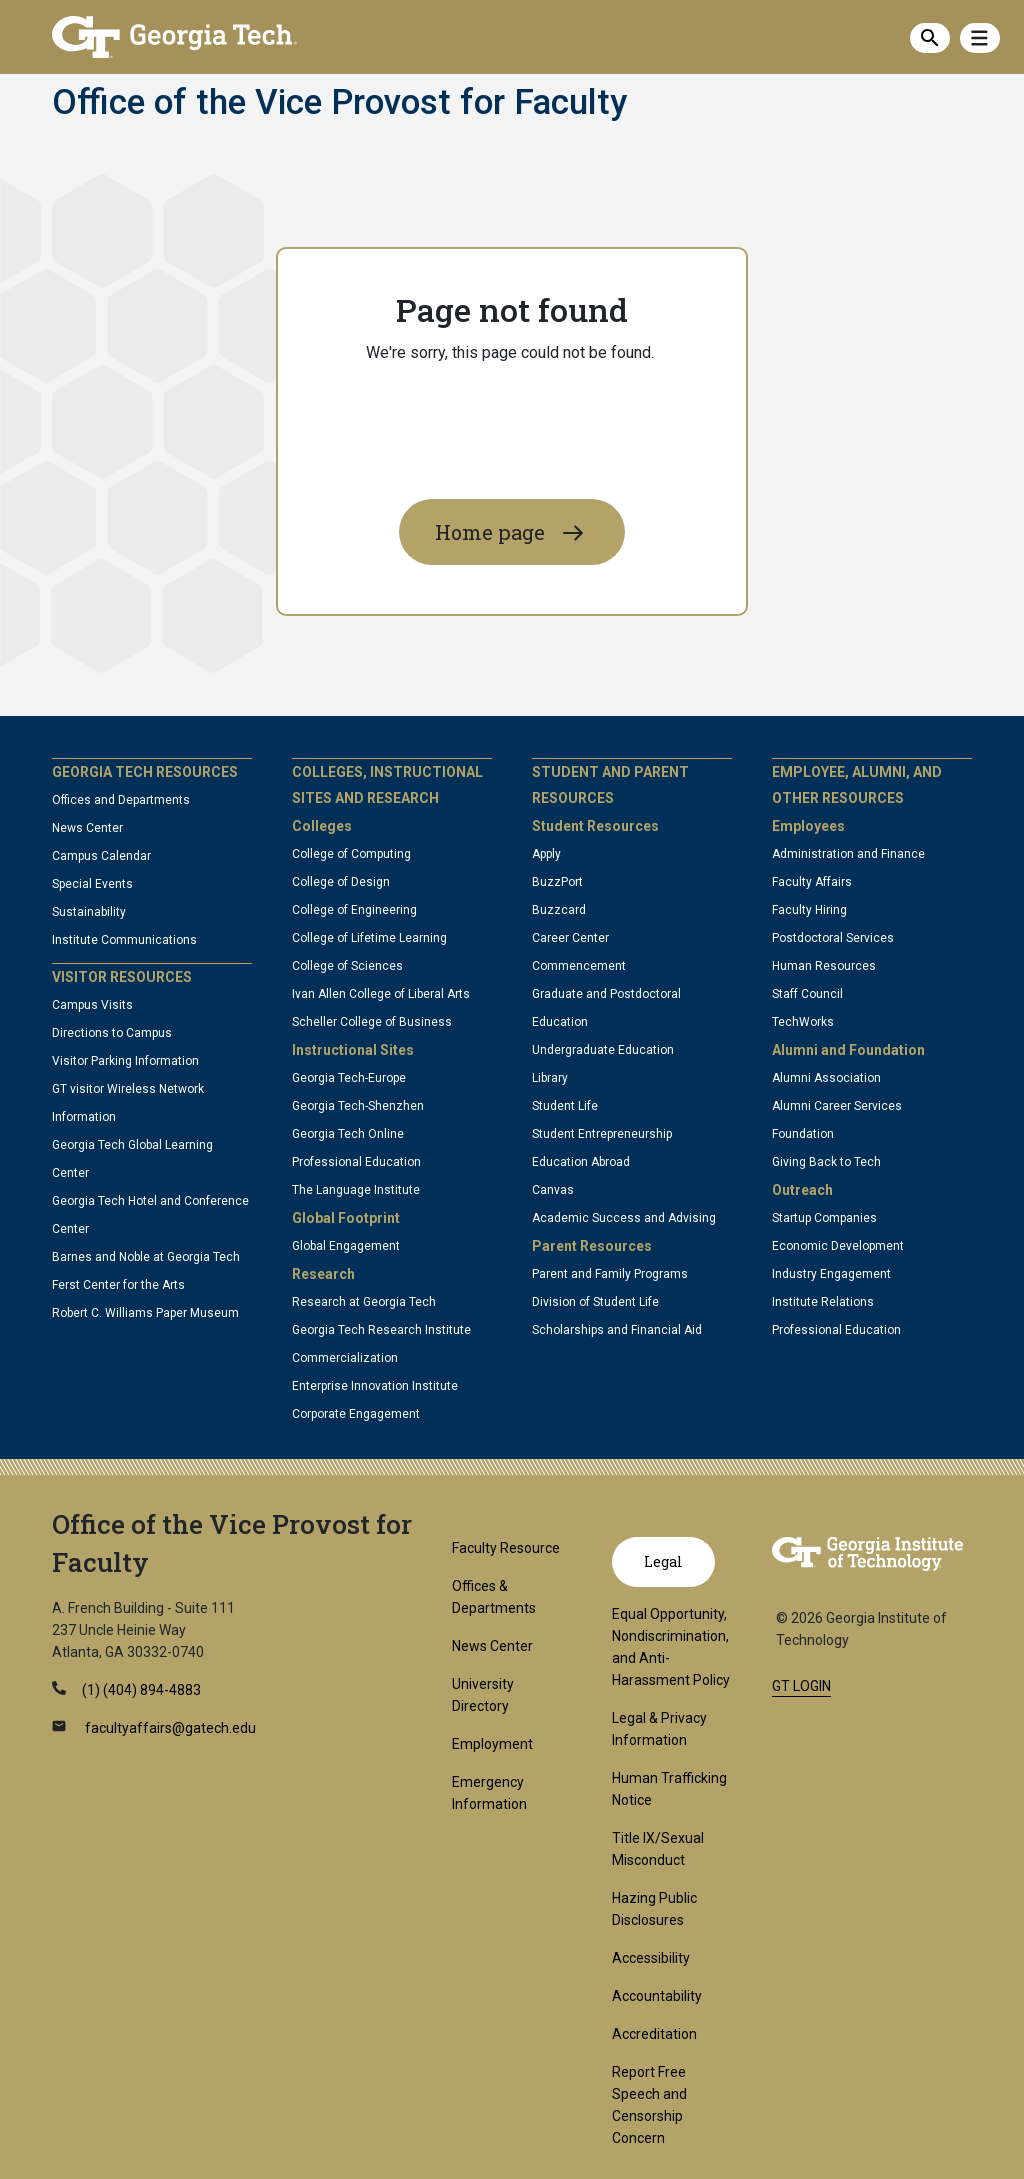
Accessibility (651, 1958)
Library (550, 1078)
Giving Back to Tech (826, 1162)
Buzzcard (559, 910)
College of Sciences (347, 966)
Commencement (579, 966)
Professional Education (356, 1162)
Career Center (570, 938)
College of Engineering (354, 910)
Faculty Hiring (809, 910)
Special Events (92, 884)
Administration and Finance (848, 854)
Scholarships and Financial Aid (617, 1330)
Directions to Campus (112, 1033)
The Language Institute (356, 1190)
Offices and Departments (121, 800)
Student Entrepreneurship (602, 1134)
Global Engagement (346, 1246)
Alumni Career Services (837, 1106)
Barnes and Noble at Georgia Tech (146, 1257)
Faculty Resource (506, 1548)
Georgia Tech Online (348, 1134)
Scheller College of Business (372, 1022)
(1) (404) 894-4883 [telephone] (141, 1690)
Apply (546, 854)
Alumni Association (826, 1078)
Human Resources (824, 966)
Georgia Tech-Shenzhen (358, 1106)
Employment (492, 1744)
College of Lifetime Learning (369, 938)
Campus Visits (92, 1005)
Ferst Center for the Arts (118, 1285)
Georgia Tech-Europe (349, 1078)
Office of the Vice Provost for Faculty (339, 103)
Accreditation (654, 2034)
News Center (87, 828)
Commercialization (345, 1358)
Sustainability (89, 912)
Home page (490, 532)
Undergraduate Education (603, 1050)
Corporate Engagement (356, 1414)
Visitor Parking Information (125, 1061)
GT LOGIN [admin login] (801, 1686)
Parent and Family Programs (610, 1274)
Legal (663, 1561)
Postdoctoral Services (833, 938)
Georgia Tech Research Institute (381, 1330)
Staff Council (807, 994)
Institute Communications (124, 940)
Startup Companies (824, 1218)
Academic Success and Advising (624, 1218)
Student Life (565, 1106)
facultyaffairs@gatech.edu (169, 1728)
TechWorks (803, 1022)
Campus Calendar (101, 856)
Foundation (803, 1134)
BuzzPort (557, 882)
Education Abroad (581, 1162)
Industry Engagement (831, 1274)
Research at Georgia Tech (364, 1302)
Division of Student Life (595, 1302)
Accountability (657, 1996)
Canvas (553, 1190)
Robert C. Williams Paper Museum (145, 1313)
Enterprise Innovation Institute (375, 1386)
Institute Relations (823, 1302)
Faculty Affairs (812, 882)
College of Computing (351, 854)
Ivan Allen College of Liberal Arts (381, 994)
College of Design (341, 882)
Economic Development (838, 1246)
